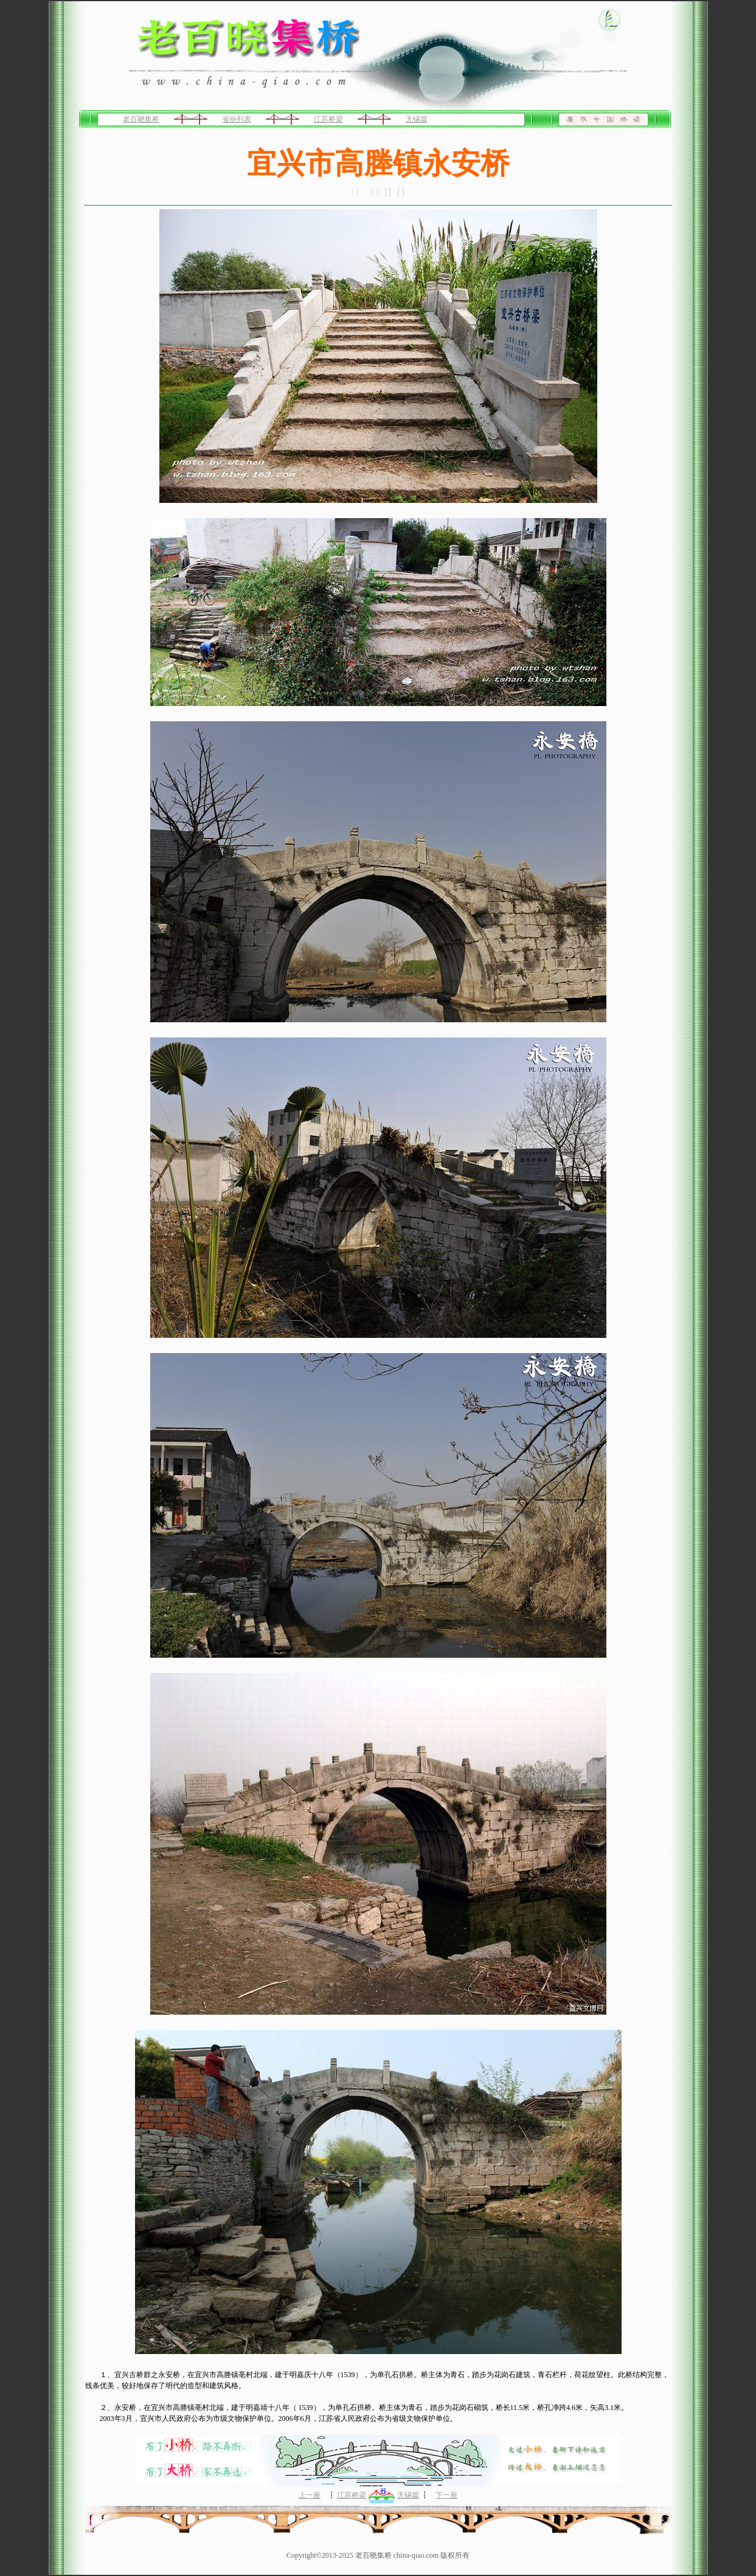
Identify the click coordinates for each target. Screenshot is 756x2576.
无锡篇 (417, 119)
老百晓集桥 (141, 119)
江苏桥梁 (328, 119)
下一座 (446, 2495)
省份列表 (236, 119)
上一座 (310, 2495)
